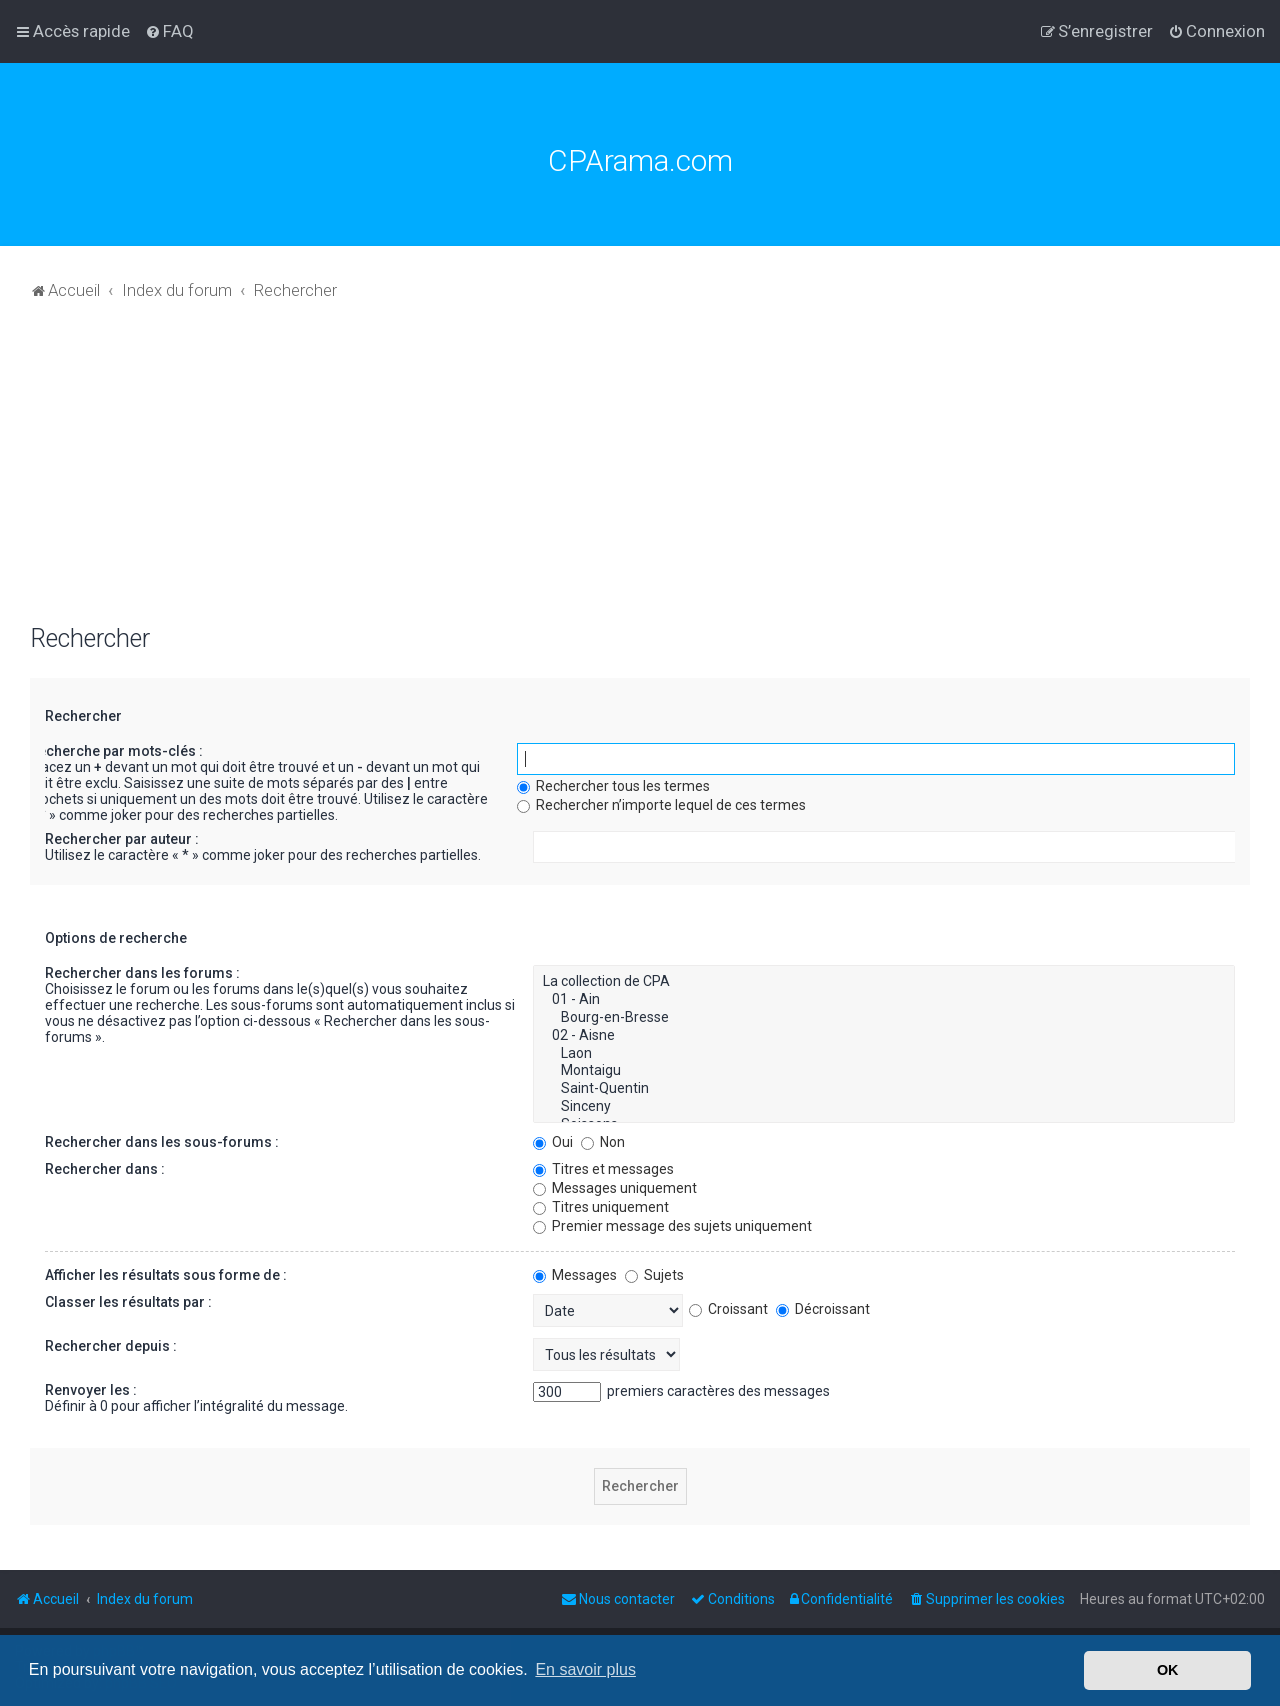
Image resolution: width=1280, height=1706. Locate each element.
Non (603, 1142)
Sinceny (884, 1107)
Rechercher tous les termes (613, 786)
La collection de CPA (884, 982)
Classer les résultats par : (128, 1302)
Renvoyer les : (91, 1390)
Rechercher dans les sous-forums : (162, 1142)
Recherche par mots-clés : (116, 751)
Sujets (654, 1275)
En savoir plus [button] (585, 1669)
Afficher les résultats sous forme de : (166, 1275)
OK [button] (1168, 1670)
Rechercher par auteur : (122, 839)
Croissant (728, 1309)
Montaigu (884, 1071)
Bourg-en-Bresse (884, 1018)
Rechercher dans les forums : (142, 973)
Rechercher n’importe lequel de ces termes (661, 805)
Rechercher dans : (105, 1169)
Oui (553, 1142)
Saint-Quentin (884, 1089)
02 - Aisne (884, 1036)
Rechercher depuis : (111, 1346)
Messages (575, 1275)
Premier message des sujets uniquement (672, 1226)
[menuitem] (169, 31)
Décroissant (823, 1309)
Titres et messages (603, 1169)
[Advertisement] (640, 474)
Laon (884, 1054)
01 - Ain (884, 1000)
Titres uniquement (601, 1207)
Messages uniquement (615, 1188)
